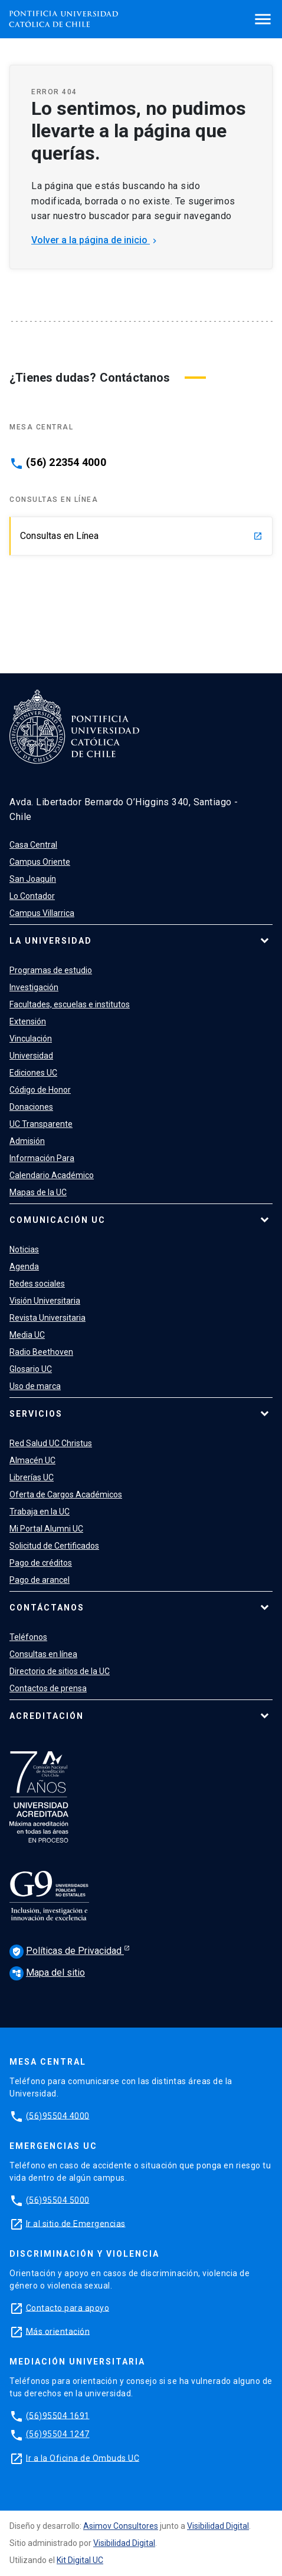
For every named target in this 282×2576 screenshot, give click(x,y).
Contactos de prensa (48, 1688)
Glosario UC (30, 1369)
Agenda (24, 1266)
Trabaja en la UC (39, 1511)
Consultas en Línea (141, 535)
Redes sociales (37, 1283)
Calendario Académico (51, 1175)
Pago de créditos (40, 1563)
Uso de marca (35, 1386)
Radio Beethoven (41, 1352)
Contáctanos (46, 1607)
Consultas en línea (43, 1654)
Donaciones (31, 1107)
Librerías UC (31, 1477)
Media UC (27, 1335)
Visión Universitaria (44, 1300)
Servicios (36, 1413)
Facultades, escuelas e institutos (69, 1004)
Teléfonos (28, 1637)
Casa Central (33, 844)
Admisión (27, 1141)
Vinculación (30, 1038)
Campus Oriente (39, 862)
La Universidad (50, 940)
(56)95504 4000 (58, 2115)
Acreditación (46, 1716)
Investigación (33, 987)
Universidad (31, 1055)
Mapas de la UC (38, 1192)
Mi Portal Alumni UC (46, 1528)
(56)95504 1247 (58, 2434)
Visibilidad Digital (218, 2526)
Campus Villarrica (41, 913)
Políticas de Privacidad (66, 1952)
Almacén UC (32, 1460)
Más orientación (58, 2331)
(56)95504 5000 (58, 2199)
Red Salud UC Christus (50, 1443)
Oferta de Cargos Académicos (65, 1494)
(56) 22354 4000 (66, 462)
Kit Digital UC (80, 2560)
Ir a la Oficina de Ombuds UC (82, 2457)
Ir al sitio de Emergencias (76, 2223)
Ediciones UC (33, 1072)
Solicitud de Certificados (54, 1545)
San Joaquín (32, 879)
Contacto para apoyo (68, 2307)
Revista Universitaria (47, 1317)
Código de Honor (40, 1089)
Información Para (41, 1158)
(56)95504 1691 (58, 2415)
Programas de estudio (50, 970)
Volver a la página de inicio (95, 240)
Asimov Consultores (120, 2526)
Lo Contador (32, 896)
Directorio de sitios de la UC (59, 1671)
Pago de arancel (39, 1580)
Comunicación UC (57, 1220)
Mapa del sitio (47, 1972)
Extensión (27, 1021)
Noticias (24, 1249)
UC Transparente (41, 1124)
